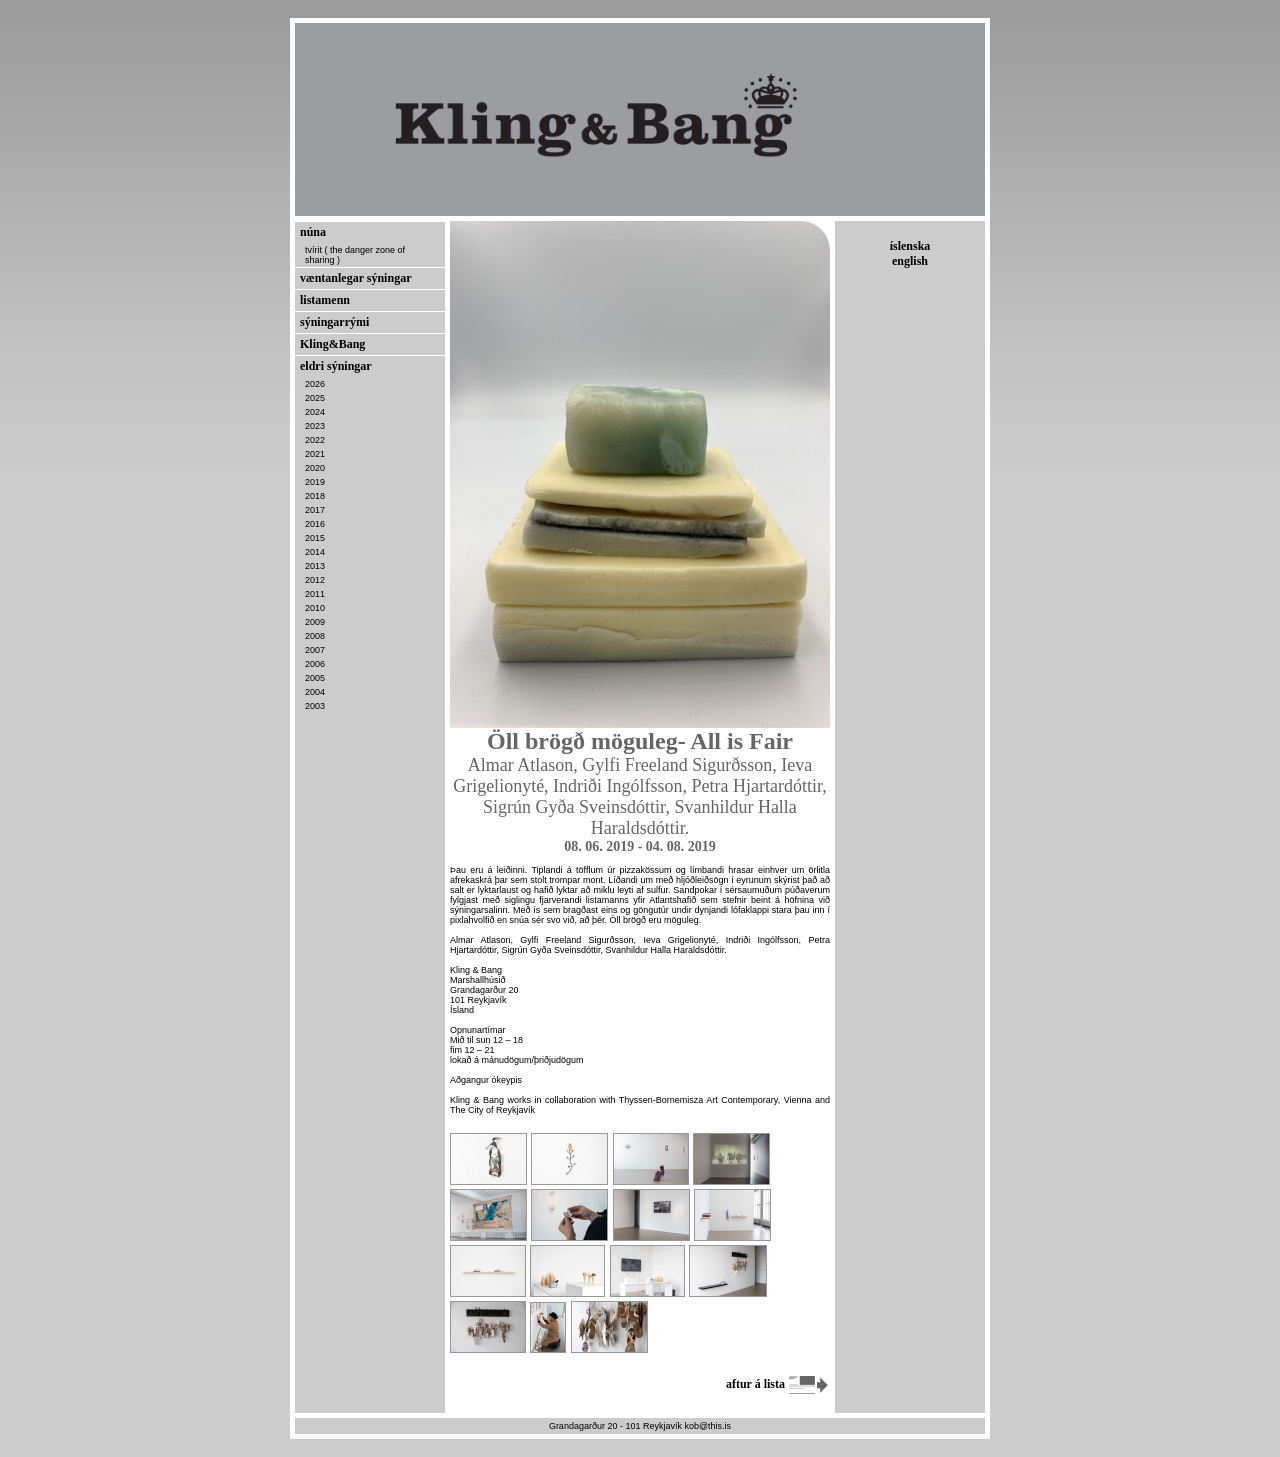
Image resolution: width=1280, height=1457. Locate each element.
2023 (315, 426)
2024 (315, 412)
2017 (315, 510)
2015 (315, 538)
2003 (315, 706)
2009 (315, 622)
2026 (315, 384)
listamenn (325, 300)
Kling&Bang (332, 344)
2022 (315, 440)
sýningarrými (334, 322)
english (910, 261)
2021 (315, 454)
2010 (315, 608)
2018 (315, 496)
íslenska (910, 246)
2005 (315, 678)
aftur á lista (778, 1384)
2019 (315, 482)
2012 (315, 580)
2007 (315, 650)
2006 (315, 664)
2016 (315, 524)
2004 (315, 692)
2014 (315, 552)
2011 (315, 594)
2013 (315, 566)
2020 (315, 468)
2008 (315, 636)
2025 (315, 398)
